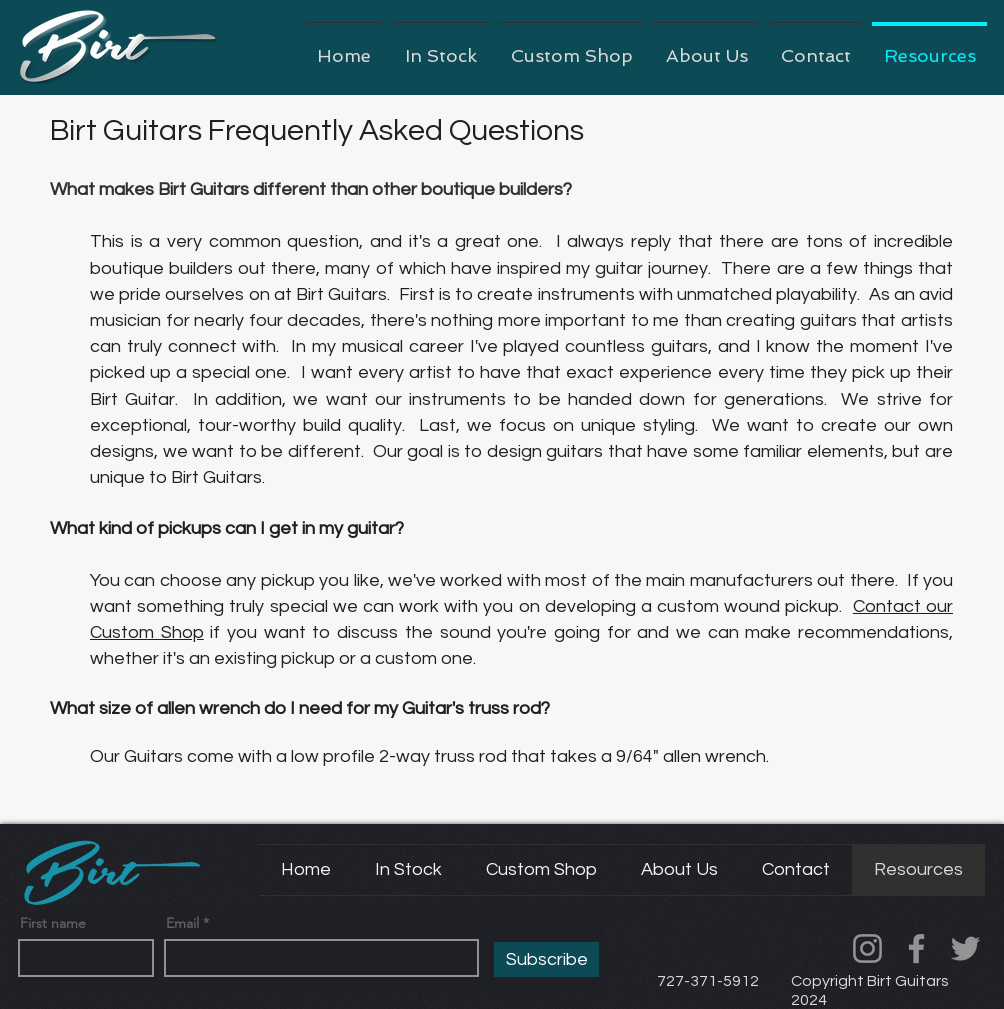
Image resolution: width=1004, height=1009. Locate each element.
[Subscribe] (546, 959)
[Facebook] (916, 948)
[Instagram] (867, 948)
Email (182, 923)
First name (53, 923)
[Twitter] (965, 948)
